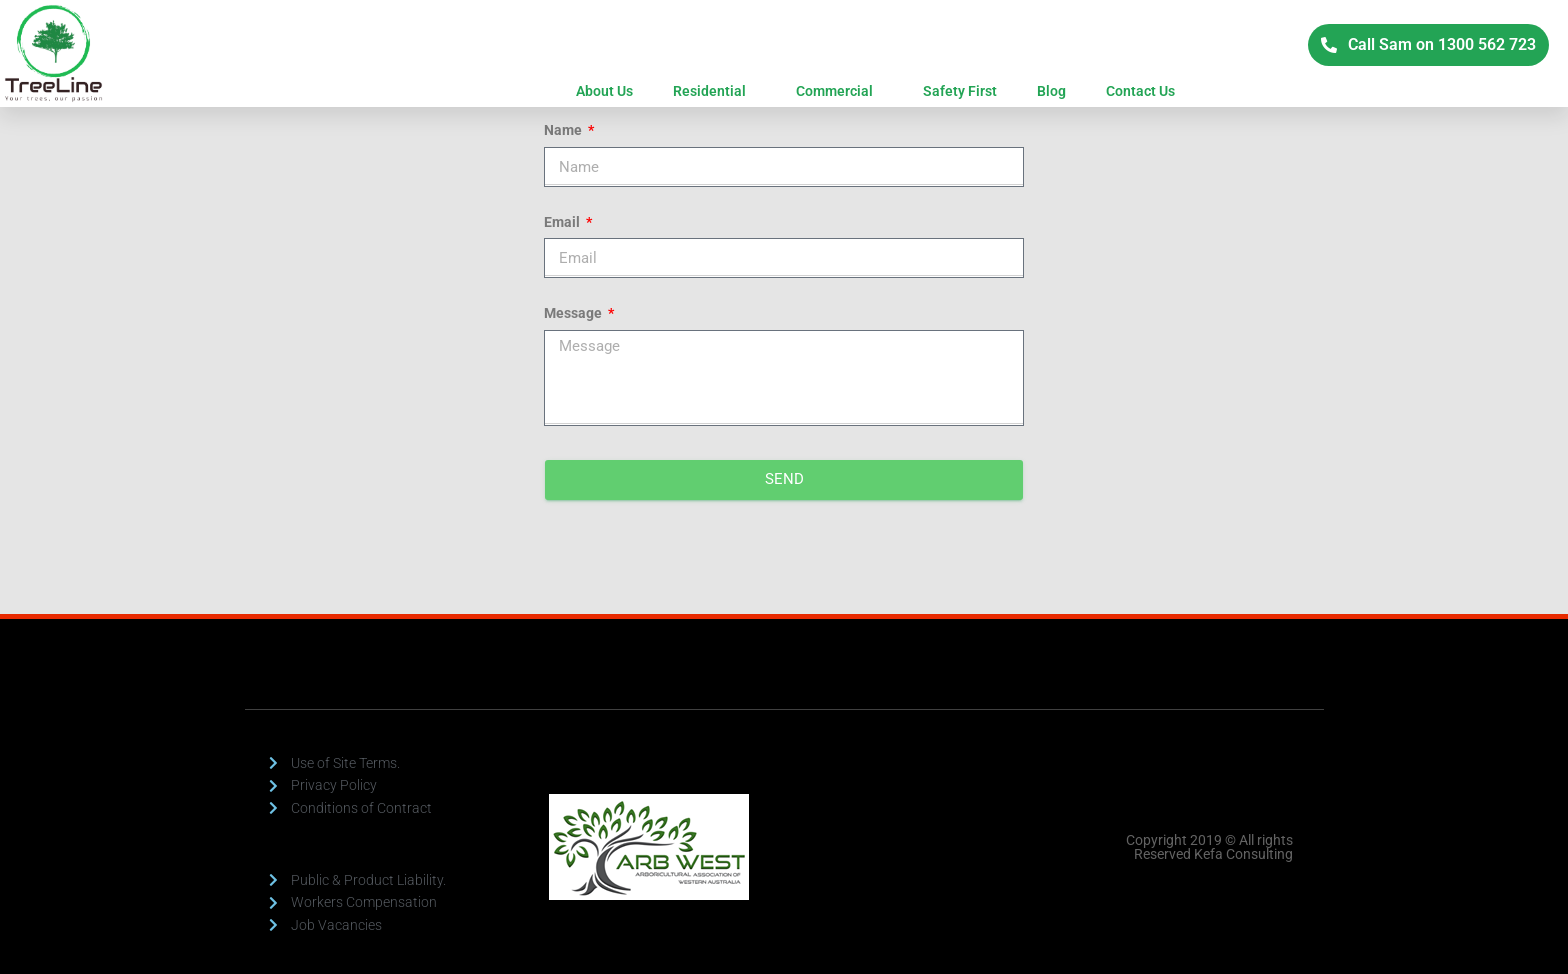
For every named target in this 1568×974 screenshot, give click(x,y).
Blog (1051, 91)
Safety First (960, 91)
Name (564, 130)
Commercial (839, 91)
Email (563, 222)
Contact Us (1140, 91)
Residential (714, 91)
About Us (604, 91)
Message (574, 313)
